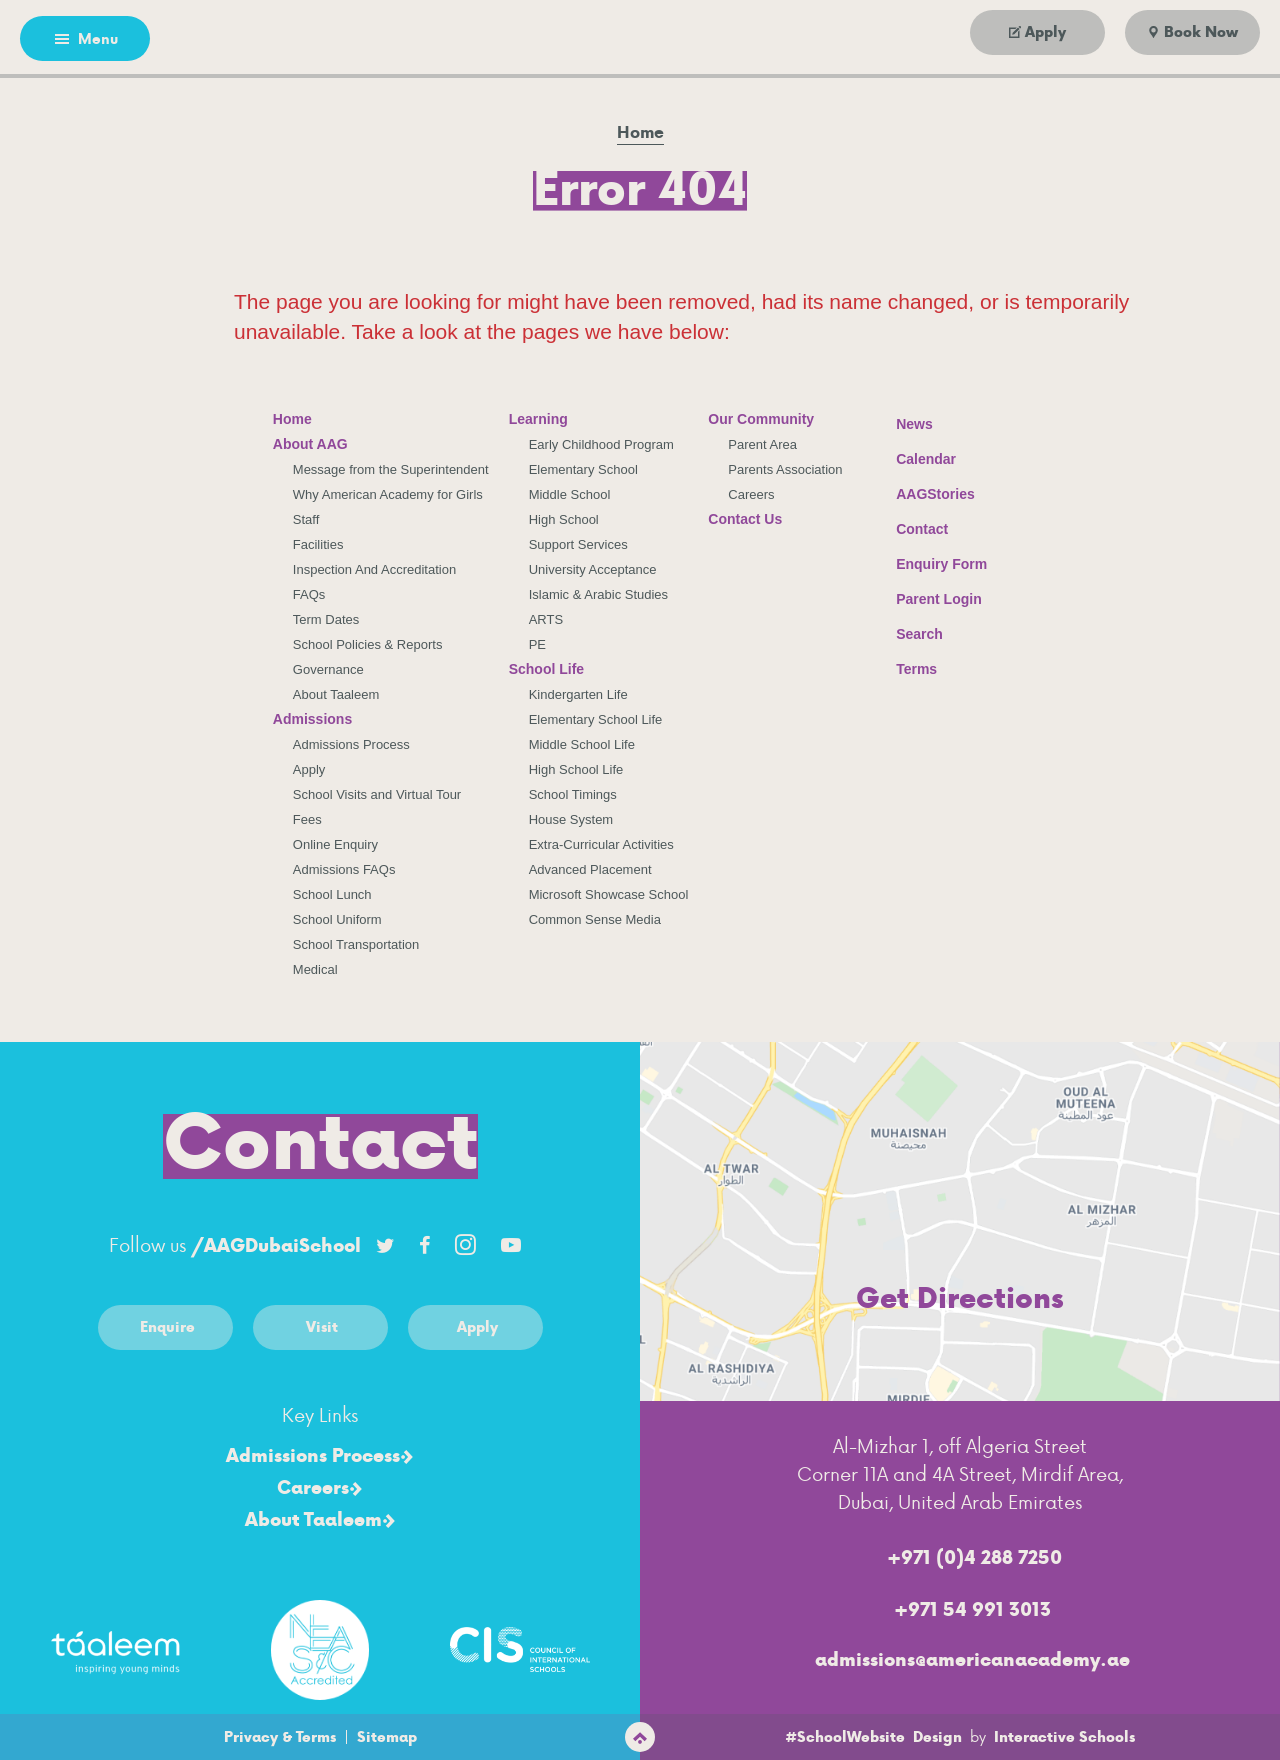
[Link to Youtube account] (511, 1245)
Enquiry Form (926, 562)
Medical (315, 969)
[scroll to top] (640, 1737)
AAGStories (920, 494)
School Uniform (337, 919)
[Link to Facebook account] (425, 1245)
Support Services (578, 544)
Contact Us (745, 519)
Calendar (911, 456)
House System (571, 819)
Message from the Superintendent (391, 469)
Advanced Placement (590, 869)
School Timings (573, 794)
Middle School (570, 494)
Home (292, 419)
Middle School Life (582, 744)
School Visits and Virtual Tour (377, 794)
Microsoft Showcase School (609, 894)
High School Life (576, 769)
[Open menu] (85, 38)
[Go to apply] (1037, 32)
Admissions (312, 719)
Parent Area (762, 444)
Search (904, 631)
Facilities (318, 544)
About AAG (310, 444)
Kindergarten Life (578, 694)
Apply (309, 769)
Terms (903, 666)
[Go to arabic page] (227, 38)
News (899, 421)
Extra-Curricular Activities (601, 844)
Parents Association (785, 469)
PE (537, 644)
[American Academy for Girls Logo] (640, 40)
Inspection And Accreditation (374, 569)
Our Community (761, 419)
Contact (907, 529)
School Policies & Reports (368, 644)
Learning (538, 419)
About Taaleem (336, 694)
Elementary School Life (596, 719)
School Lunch (332, 894)
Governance (328, 669)
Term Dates (326, 619)
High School (564, 519)
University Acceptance (593, 569)
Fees (307, 819)
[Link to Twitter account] (385, 1245)
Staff (306, 519)
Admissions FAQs (344, 869)
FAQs (309, 594)
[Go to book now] (1192, 32)
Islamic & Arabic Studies (598, 594)
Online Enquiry (335, 844)
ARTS (546, 619)
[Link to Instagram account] (465, 1245)
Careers (751, 494)
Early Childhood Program (601, 444)
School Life (546, 669)
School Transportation (356, 944)
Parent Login (924, 594)
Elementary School (583, 469)
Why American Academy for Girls (388, 494)
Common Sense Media (595, 919)
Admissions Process (351, 744)
